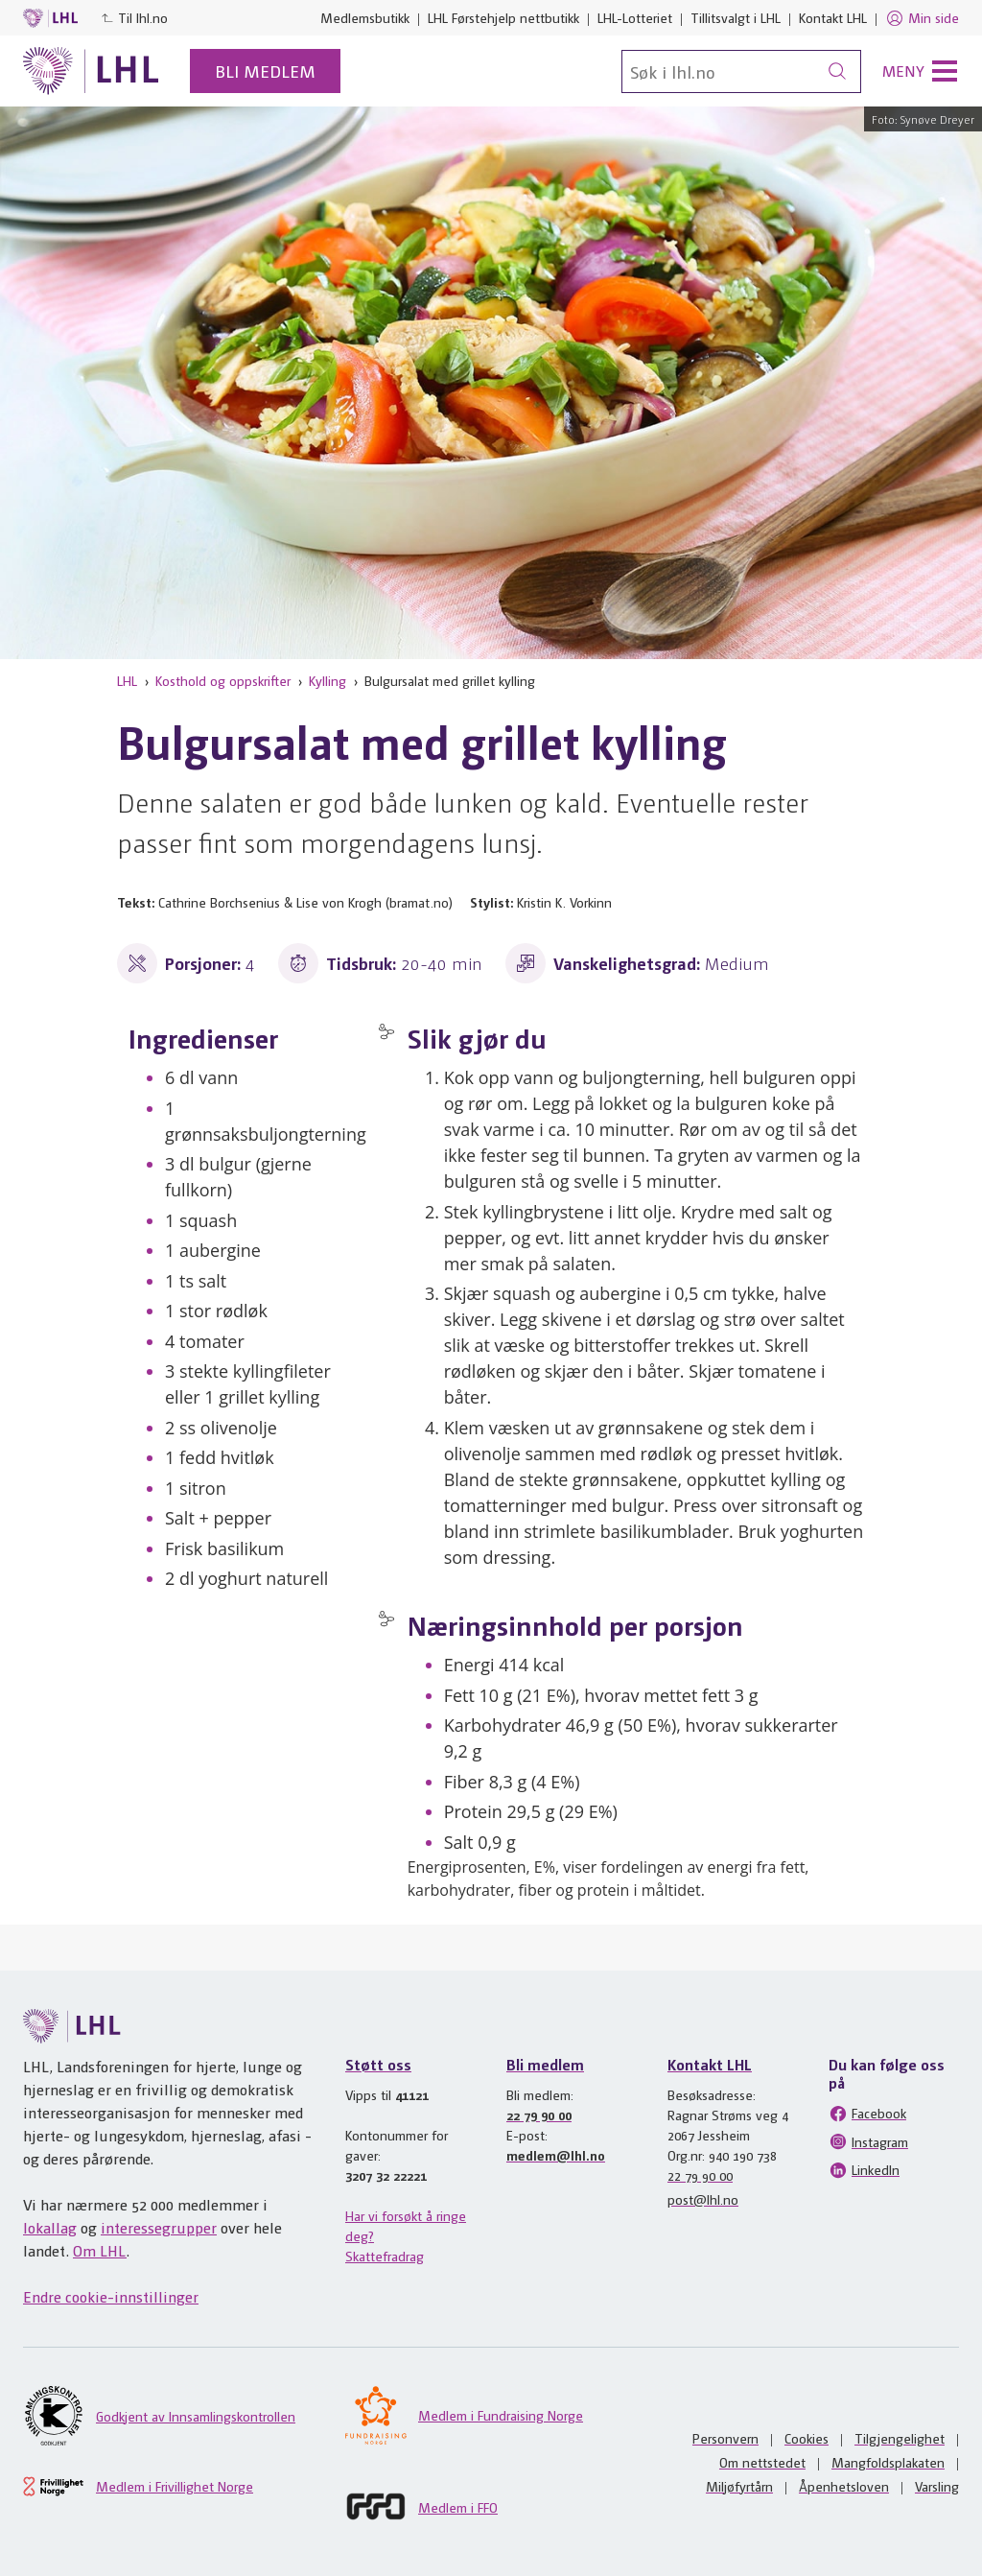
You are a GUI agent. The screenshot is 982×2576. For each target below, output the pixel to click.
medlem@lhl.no (555, 2154)
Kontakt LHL (833, 17)
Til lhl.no (134, 17)
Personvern (725, 2437)
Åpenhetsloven (844, 2485)
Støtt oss (378, 2064)
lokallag (50, 2227)
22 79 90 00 (539, 2114)
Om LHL (100, 2250)
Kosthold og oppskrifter (223, 680)
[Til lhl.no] (91, 71)
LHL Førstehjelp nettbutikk (503, 17)
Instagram (868, 2141)
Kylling (327, 680)
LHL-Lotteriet (634, 17)
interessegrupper (159, 2227)
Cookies (806, 2437)
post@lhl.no (702, 2199)
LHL (127, 680)
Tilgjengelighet (899, 2437)
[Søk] (741, 71)
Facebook (867, 2113)
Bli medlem (265, 70)
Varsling (937, 2485)
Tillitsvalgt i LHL (735, 17)
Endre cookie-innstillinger (111, 2296)
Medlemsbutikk (364, 17)
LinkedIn (864, 2170)
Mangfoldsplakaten (888, 2461)
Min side (922, 18)
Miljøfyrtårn (739, 2485)
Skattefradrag (384, 2255)
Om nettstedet (762, 2461)
